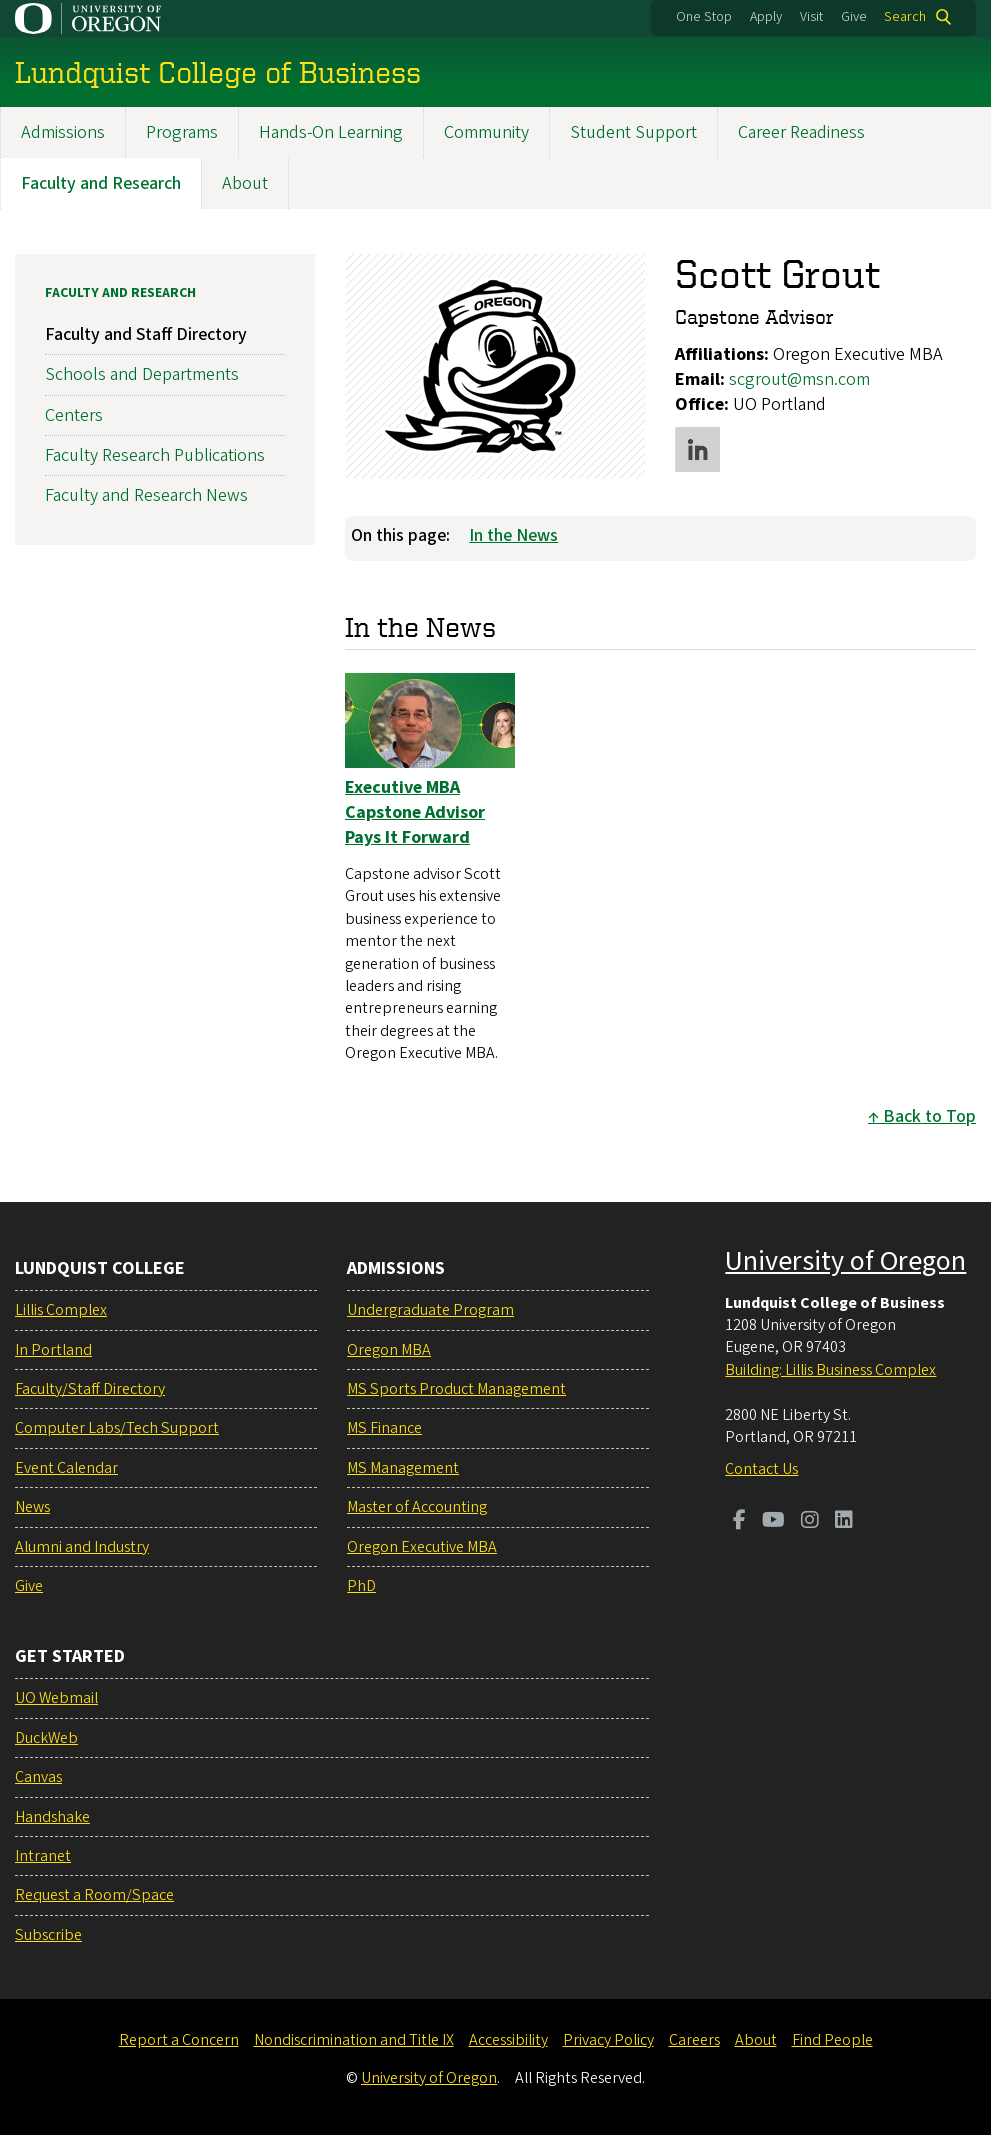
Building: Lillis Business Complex (830, 1370)
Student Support (633, 132)
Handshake (52, 1817)
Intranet (43, 1856)
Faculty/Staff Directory (90, 1389)
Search (905, 17)
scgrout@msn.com (799, 379)
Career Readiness (801, 132)
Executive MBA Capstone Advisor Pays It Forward (415, 812)
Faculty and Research (101, 183)
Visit (811, 17)
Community (486, 132)
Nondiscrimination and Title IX (354, 2040)
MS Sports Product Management (456, 1389)
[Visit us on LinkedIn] (844, 1522)
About (245, 183)
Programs (182, 132)
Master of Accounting (417, 1507)
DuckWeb (46, 1738)
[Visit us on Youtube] (773, 1522)
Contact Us (761, 1469)
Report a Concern (179, 2040)
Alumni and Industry (82, 1547)
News (32, 1507)
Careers (694, 2040)
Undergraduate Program (430, 1310)
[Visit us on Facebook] (739, 1522)
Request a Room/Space (94, 1895)
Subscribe (48, 1935)
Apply (766, 17)
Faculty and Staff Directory (146, 335)
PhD (361, 1586)
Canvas (38, 1777)
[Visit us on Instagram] (810, 1522)
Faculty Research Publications (155, 455)
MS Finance (384, 1428)
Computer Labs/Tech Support (117, 1428)
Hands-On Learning (331, 132)
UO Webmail (56, 1698)
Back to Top (929, 1117)
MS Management (403, 1468)
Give (854, 17)
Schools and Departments (142, 375)
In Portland (53, 1350)
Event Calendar (66, 1468)
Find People (832, 2040)
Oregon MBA (389, 1350)
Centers (74, 415)
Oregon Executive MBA (422, 1547)
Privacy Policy (608, 2040)
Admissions (63, 132)
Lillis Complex (61, 1310)
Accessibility (508, 2040)
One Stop (704, 17)
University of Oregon (845, 1261)
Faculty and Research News (146, 495)
